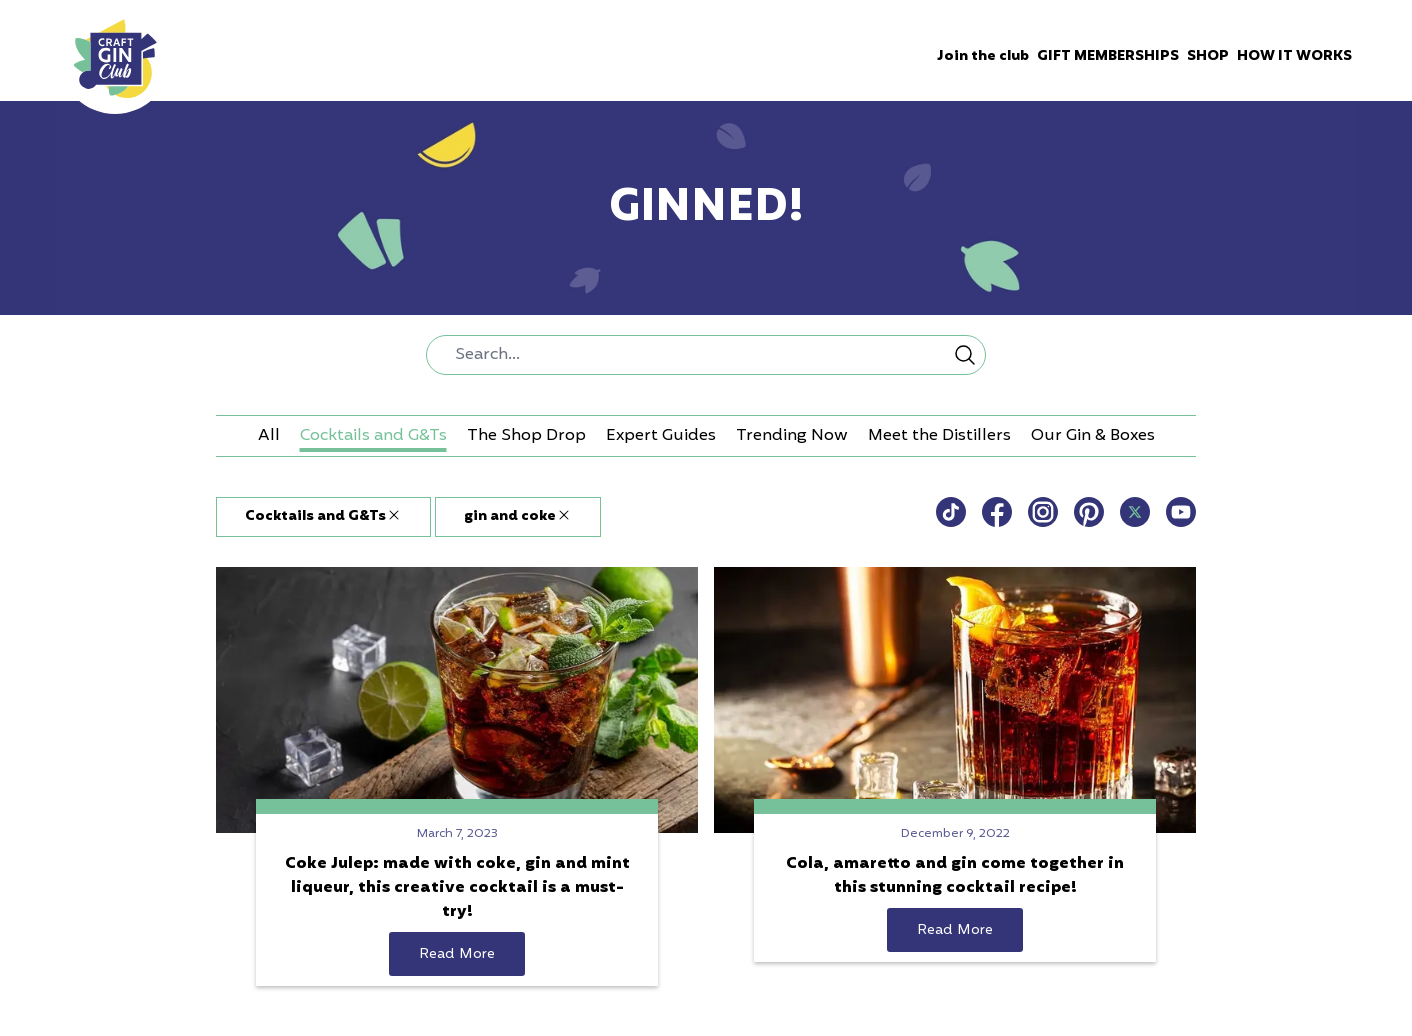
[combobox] (706, 355)
